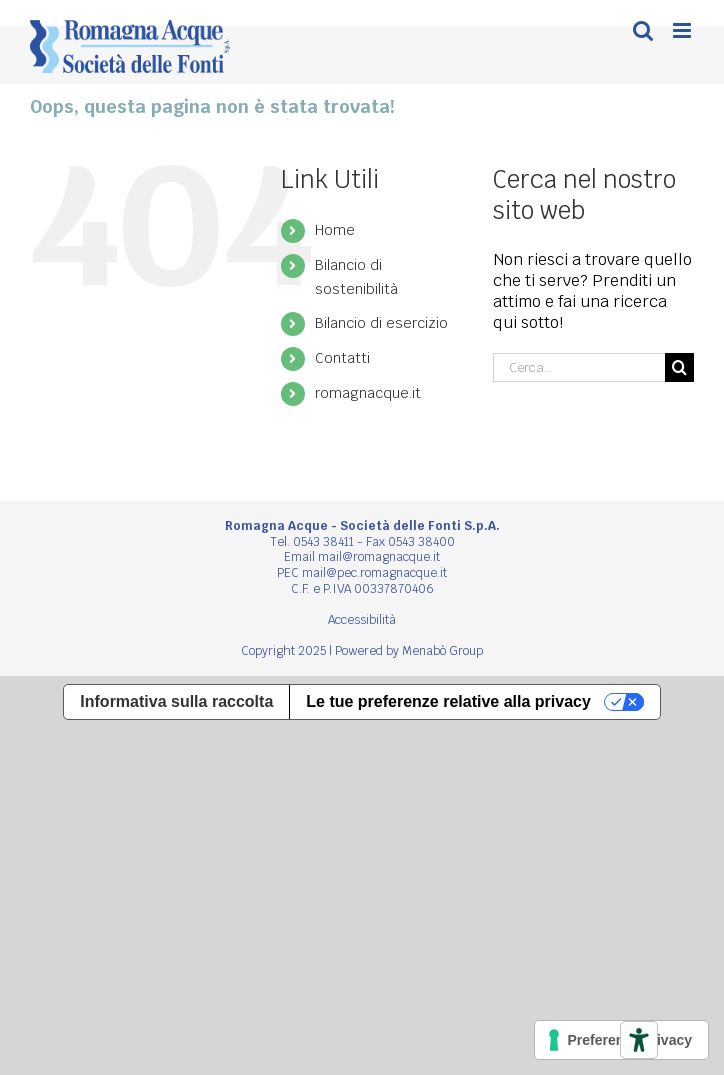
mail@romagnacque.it (379, 557)
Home (335, 230)
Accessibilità (362, 620)
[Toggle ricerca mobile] (643, 30)
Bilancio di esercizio (381, 323)
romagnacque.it (368, 393)
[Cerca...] (579, 367)
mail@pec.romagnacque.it (374, 573)
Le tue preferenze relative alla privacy (448, 701)
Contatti (342, 358)
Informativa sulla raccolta (176, 701)
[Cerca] (679, 367)
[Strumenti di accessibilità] (639, 1040)
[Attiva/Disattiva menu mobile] (683, 30)
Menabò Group (442, 651)
